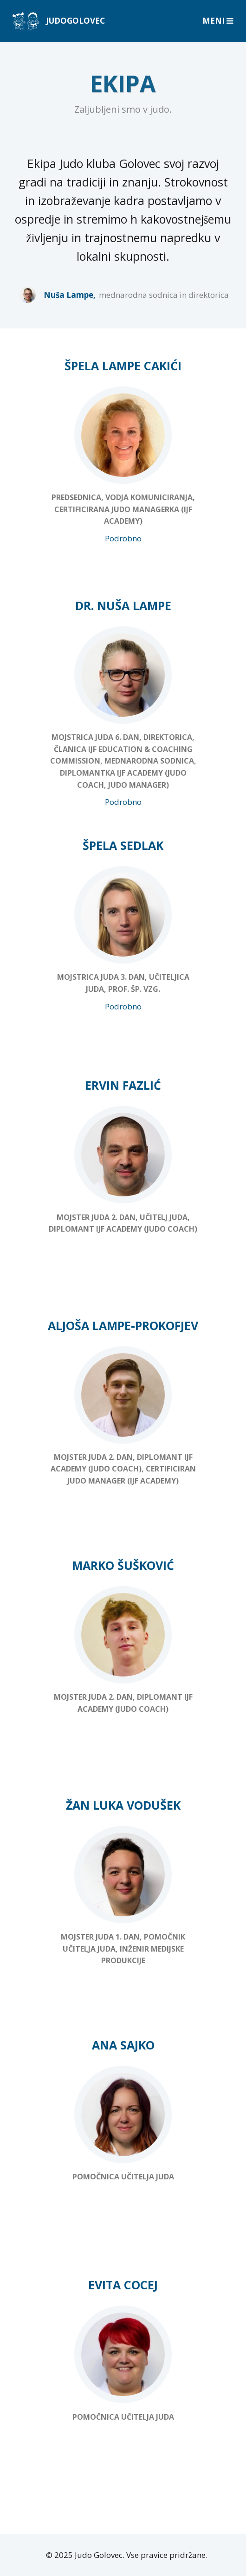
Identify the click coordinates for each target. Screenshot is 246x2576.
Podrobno (123, 538)
